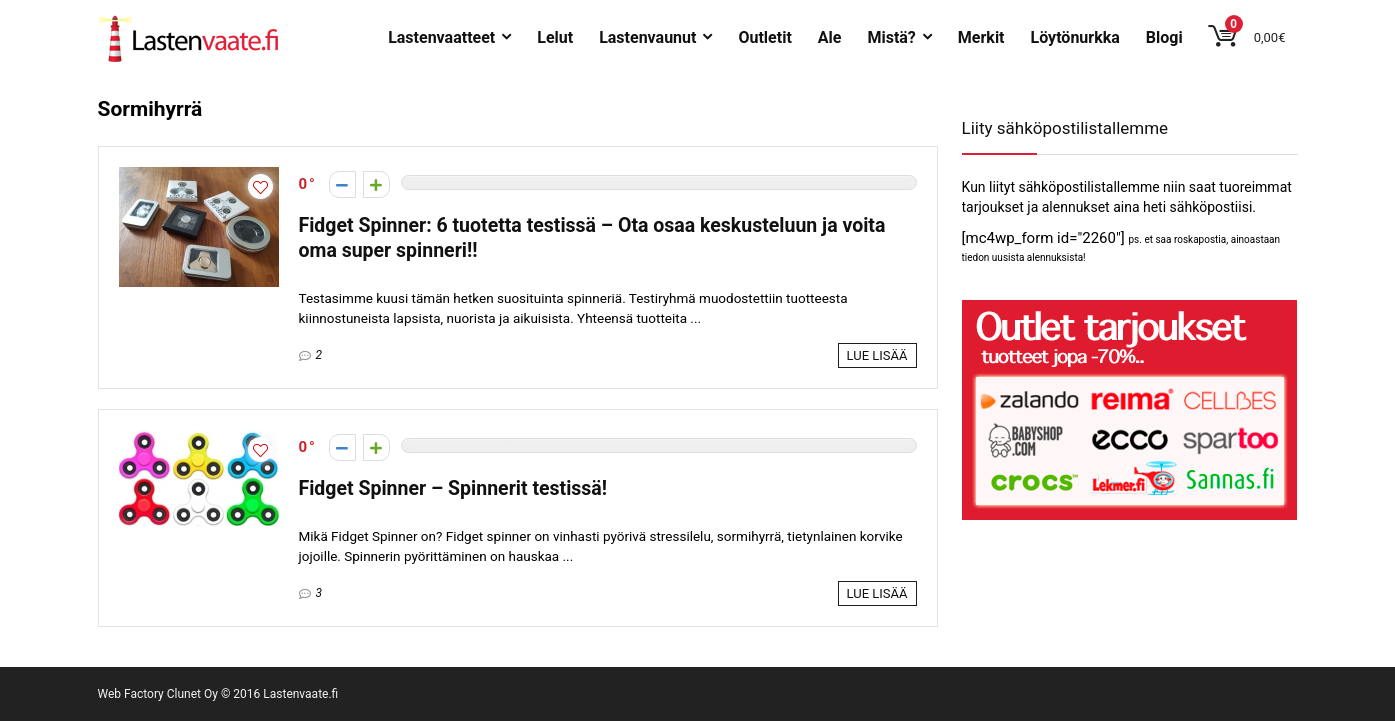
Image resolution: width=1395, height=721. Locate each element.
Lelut (555, 37)
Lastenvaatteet (441, 37)
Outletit (764, 37)
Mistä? (891, 37)
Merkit (981, 37)
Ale (830, 37)
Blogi (1164, 37)
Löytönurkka (1075, 37)
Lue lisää (877, 355)
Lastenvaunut (647, 37)
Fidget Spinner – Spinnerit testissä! (453, 488)
